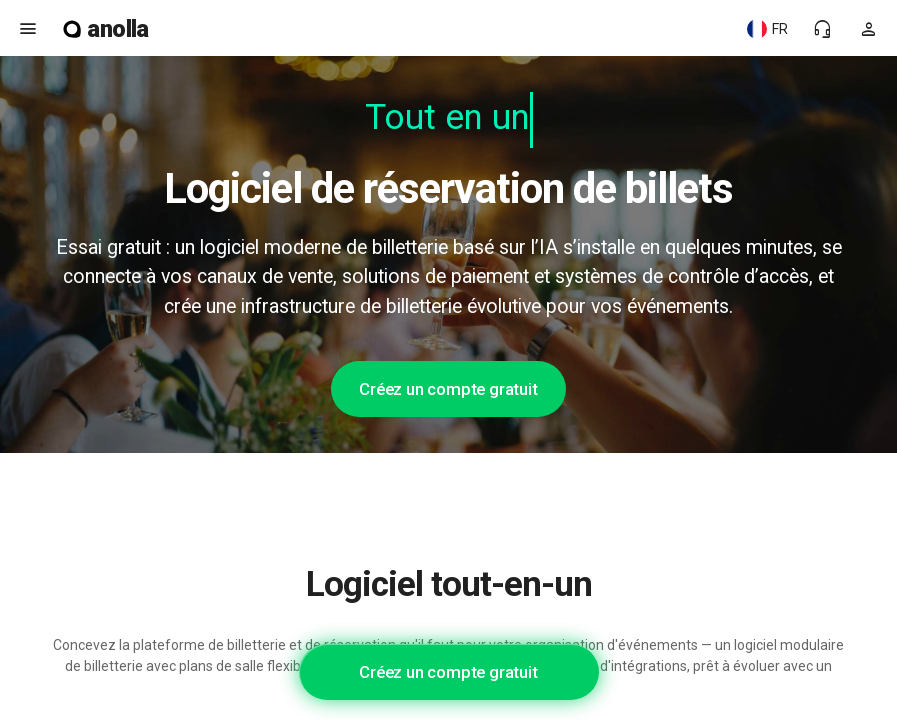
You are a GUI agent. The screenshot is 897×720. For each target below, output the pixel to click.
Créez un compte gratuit (448, 389)
